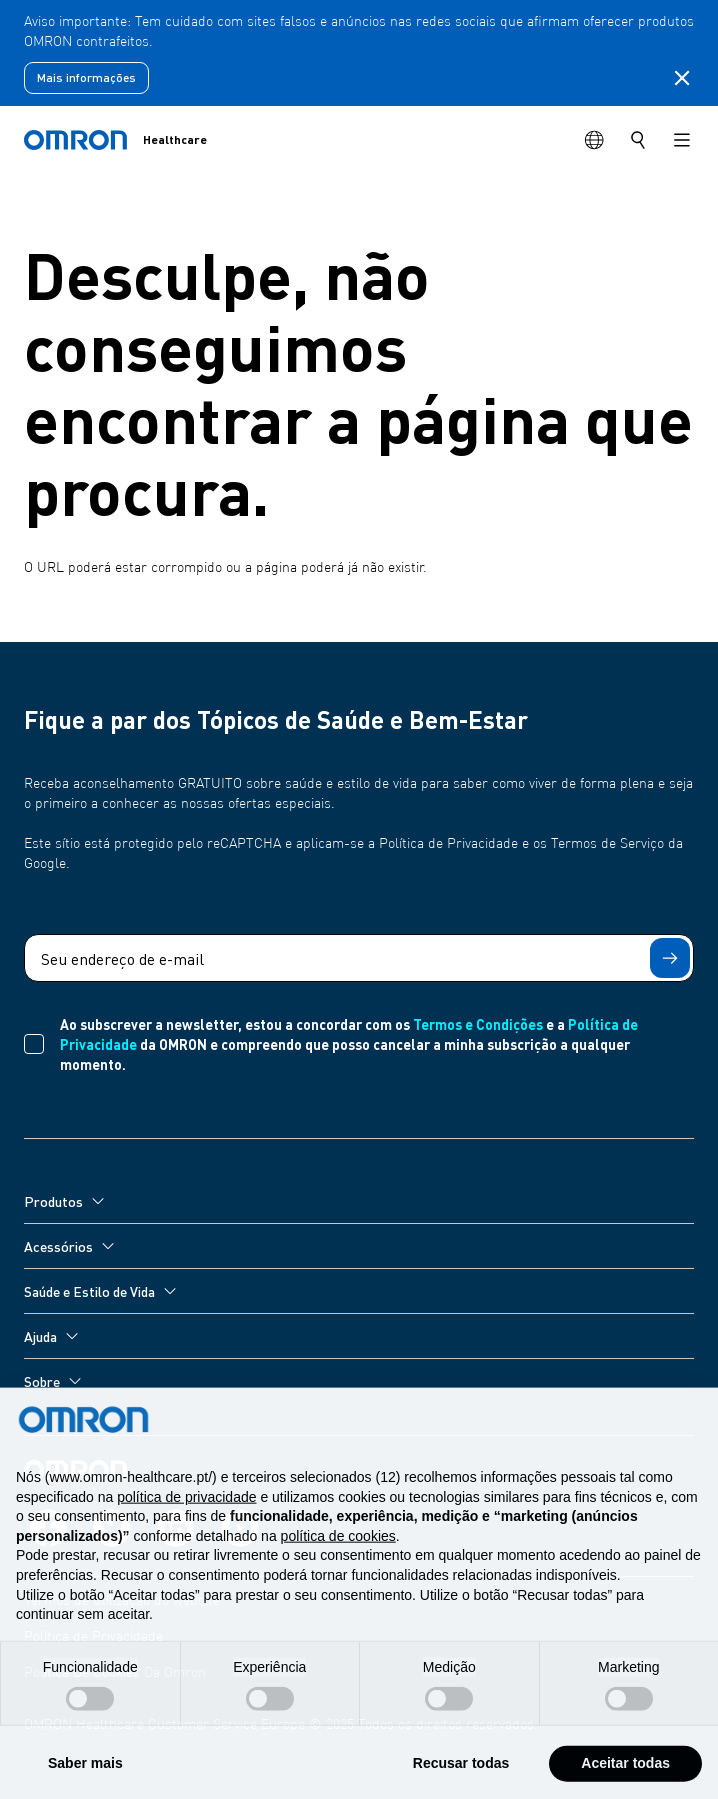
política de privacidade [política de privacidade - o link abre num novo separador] (186, 1511)
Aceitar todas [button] (625, 1777)
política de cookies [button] (338, 1550)
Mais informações (86, 77)
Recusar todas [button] (461, 1777)
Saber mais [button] (85, 1777)
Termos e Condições (478, 1024)
